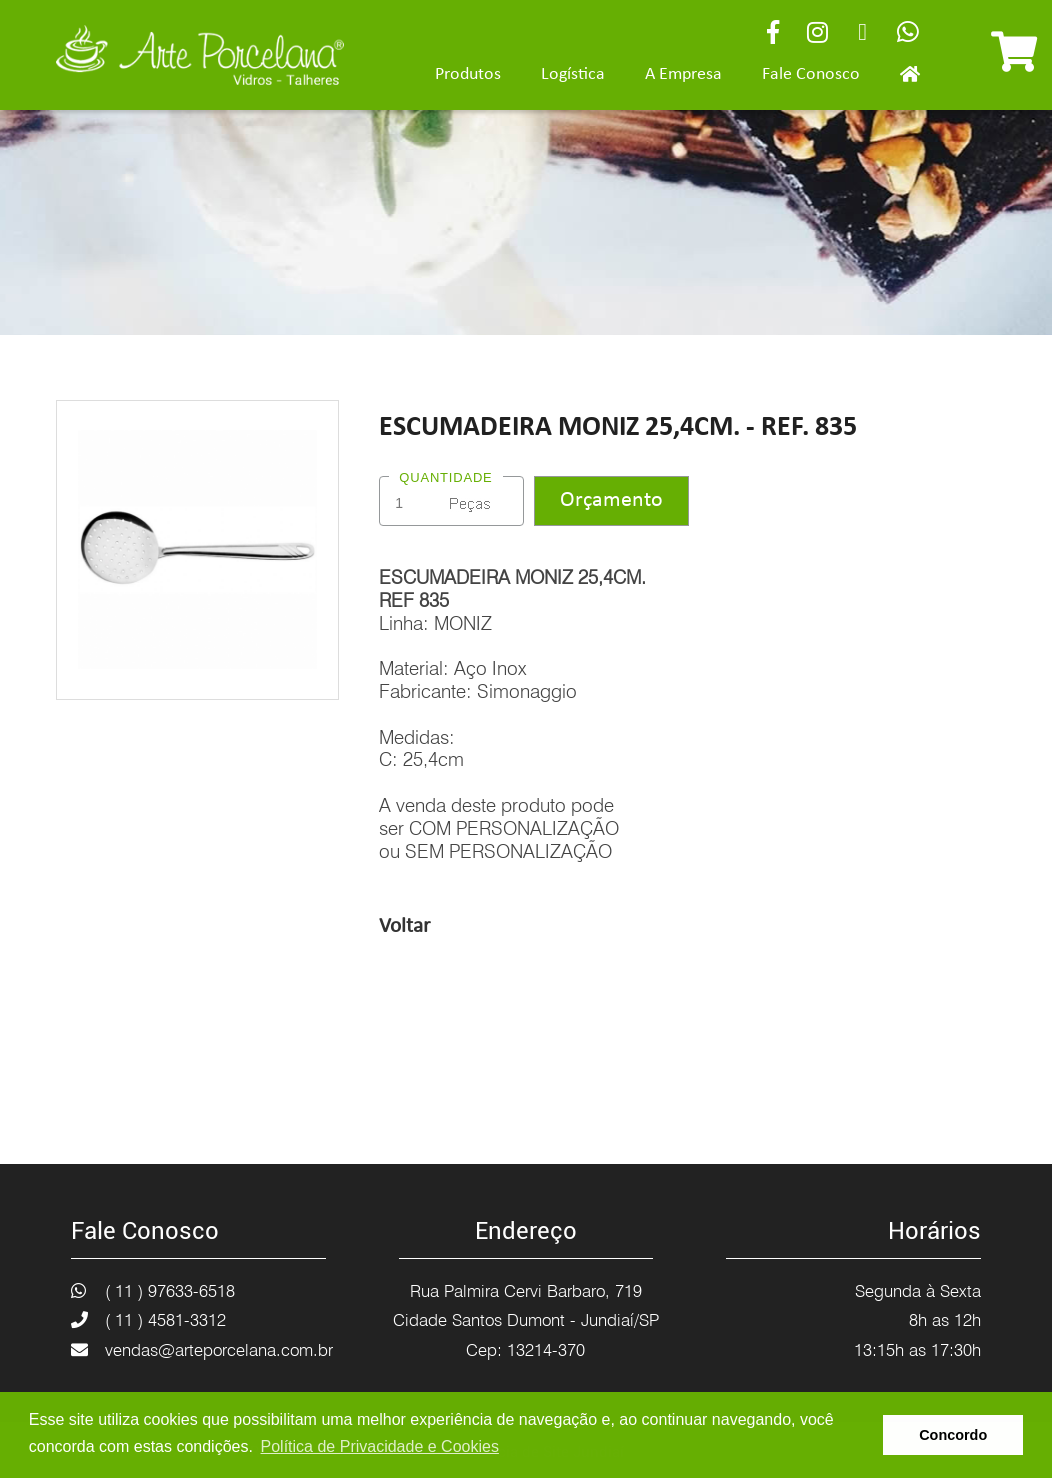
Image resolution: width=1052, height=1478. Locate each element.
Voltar (404, 926)
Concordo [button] (953, 1435)
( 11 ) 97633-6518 (170, 1291)
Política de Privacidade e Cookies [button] (380, 1446)
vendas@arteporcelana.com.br (219, 1350)
